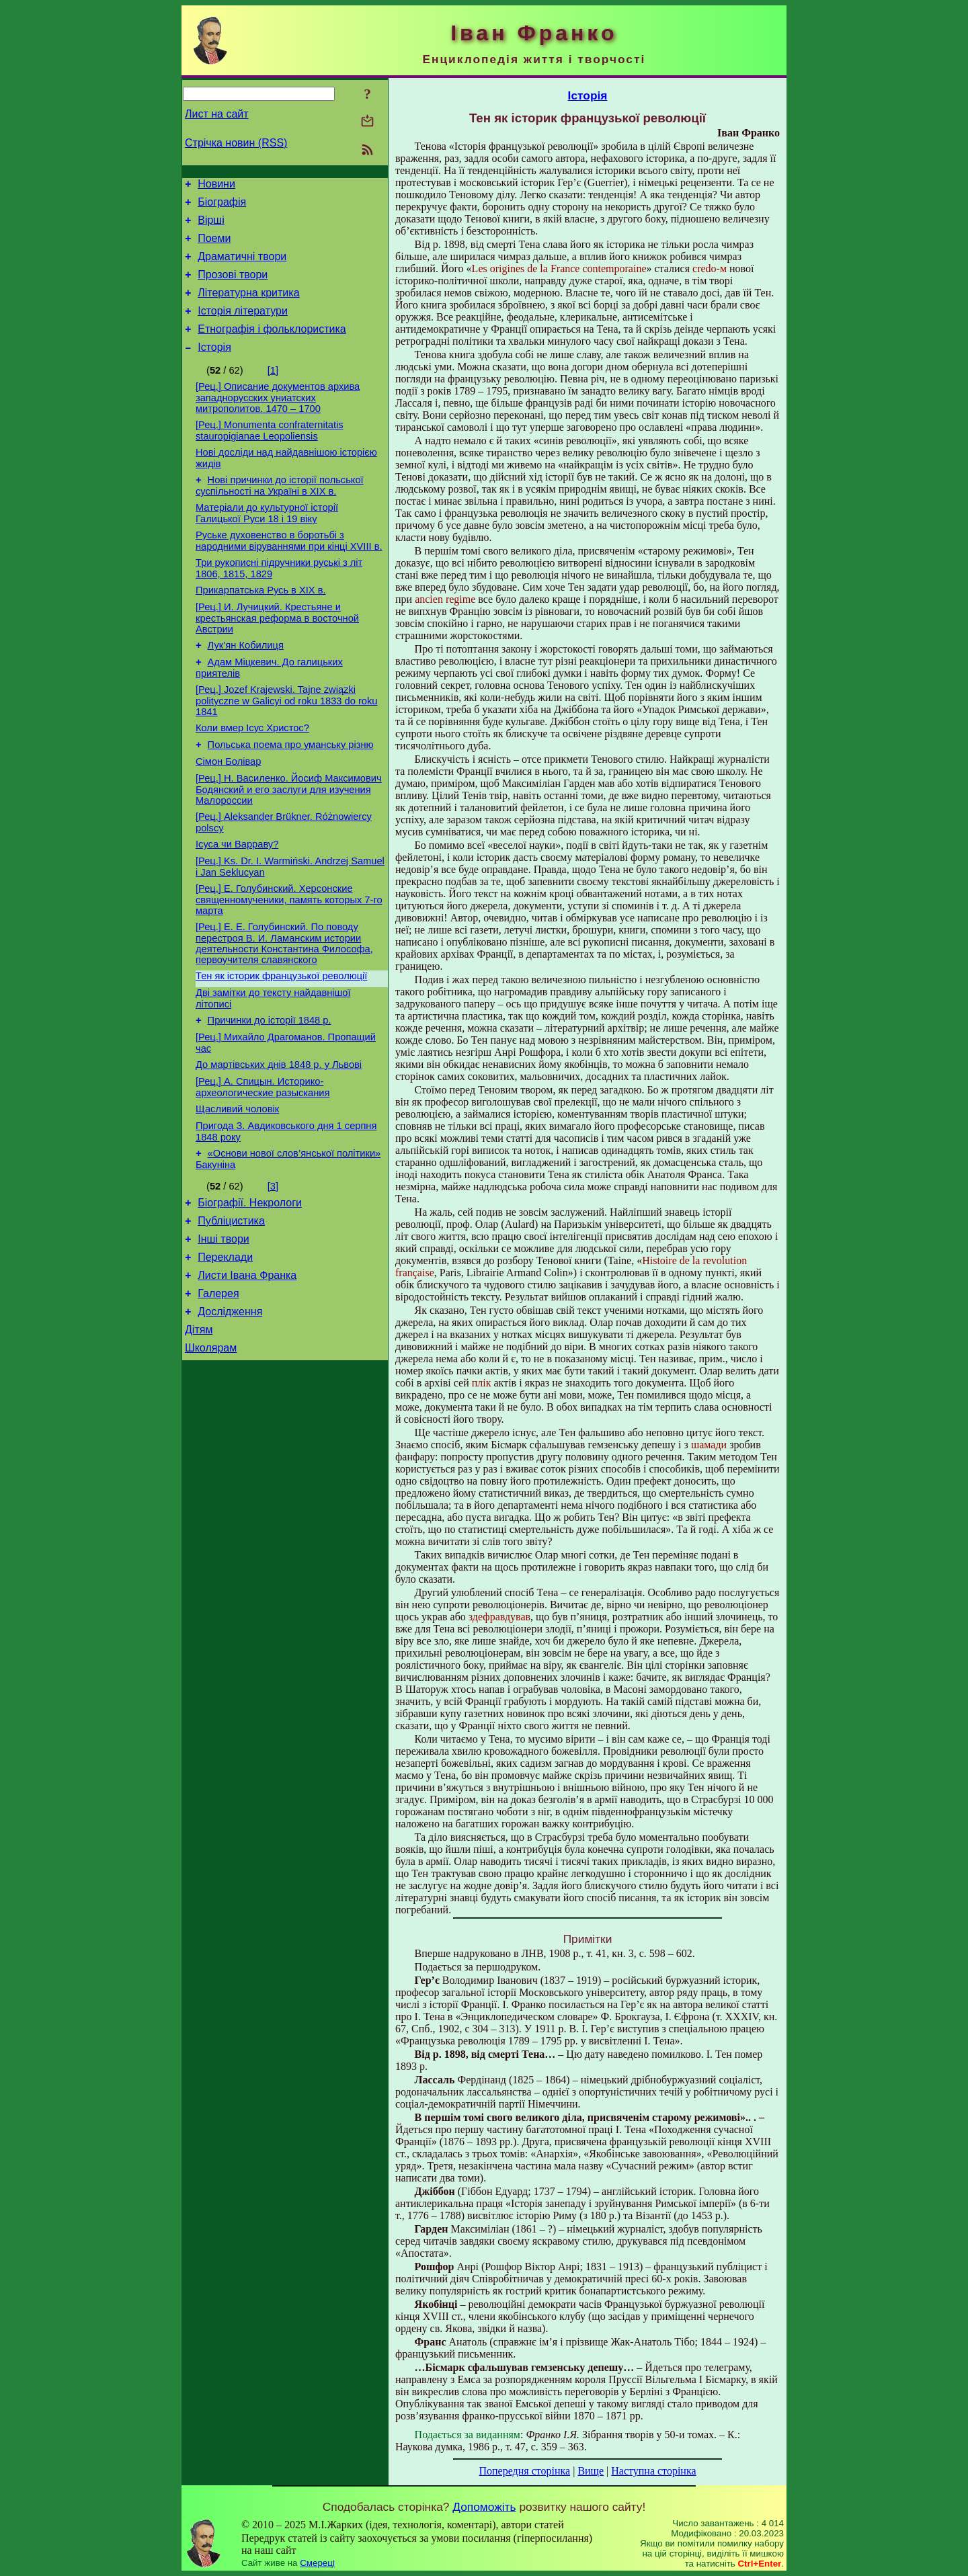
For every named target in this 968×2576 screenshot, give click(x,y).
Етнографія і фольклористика (272, 347)
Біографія (222, 206)
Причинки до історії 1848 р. (269, 1088)
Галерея (218, 1386)
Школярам (211, 1446)
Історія (214, 367)
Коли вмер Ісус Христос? (252, 774)
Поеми (214, 246)
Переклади (225, 1346)
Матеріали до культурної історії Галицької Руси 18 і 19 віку (267, 543)
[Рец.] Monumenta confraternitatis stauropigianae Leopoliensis (270, 455)
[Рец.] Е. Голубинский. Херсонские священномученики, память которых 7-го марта (289, 960)
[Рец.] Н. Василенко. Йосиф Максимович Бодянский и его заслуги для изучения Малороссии (289, 841)
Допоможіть (484, 2506)
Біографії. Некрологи (250, 1285)
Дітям (198, 1426)
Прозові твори (233, 286)
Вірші (211, 226)
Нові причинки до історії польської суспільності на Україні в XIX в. (280, 514)
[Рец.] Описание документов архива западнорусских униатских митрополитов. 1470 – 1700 (278, 419)
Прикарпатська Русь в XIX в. (261, 626)
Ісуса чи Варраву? (237, 900)
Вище (590, 2471)
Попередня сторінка (524, 2471)
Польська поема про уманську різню (291, 793)
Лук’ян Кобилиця (246, 685)
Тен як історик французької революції (281, 1040)
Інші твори (223, 1325)
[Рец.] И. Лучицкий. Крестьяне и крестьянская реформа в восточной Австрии (277, 656)
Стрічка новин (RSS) (236, 143)
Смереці (317, 2563)
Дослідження (230, 1406)
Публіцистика (231, 1305)
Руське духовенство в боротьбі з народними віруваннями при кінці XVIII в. (289, 573)
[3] (273, 1266)
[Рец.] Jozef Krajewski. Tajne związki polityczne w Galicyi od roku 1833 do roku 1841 (286, 745)
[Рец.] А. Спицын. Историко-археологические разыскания (262, 1162)
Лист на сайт (217, 114)
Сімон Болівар (228, 811)
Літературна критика (248, 307)
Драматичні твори (242, 266)
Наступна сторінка (653, 2471)
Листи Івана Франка (247, 1366)
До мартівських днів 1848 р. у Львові (279, 1137)
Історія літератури (243, 327)
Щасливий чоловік (237, 1185)
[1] (273, 390)
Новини (216, 186)
